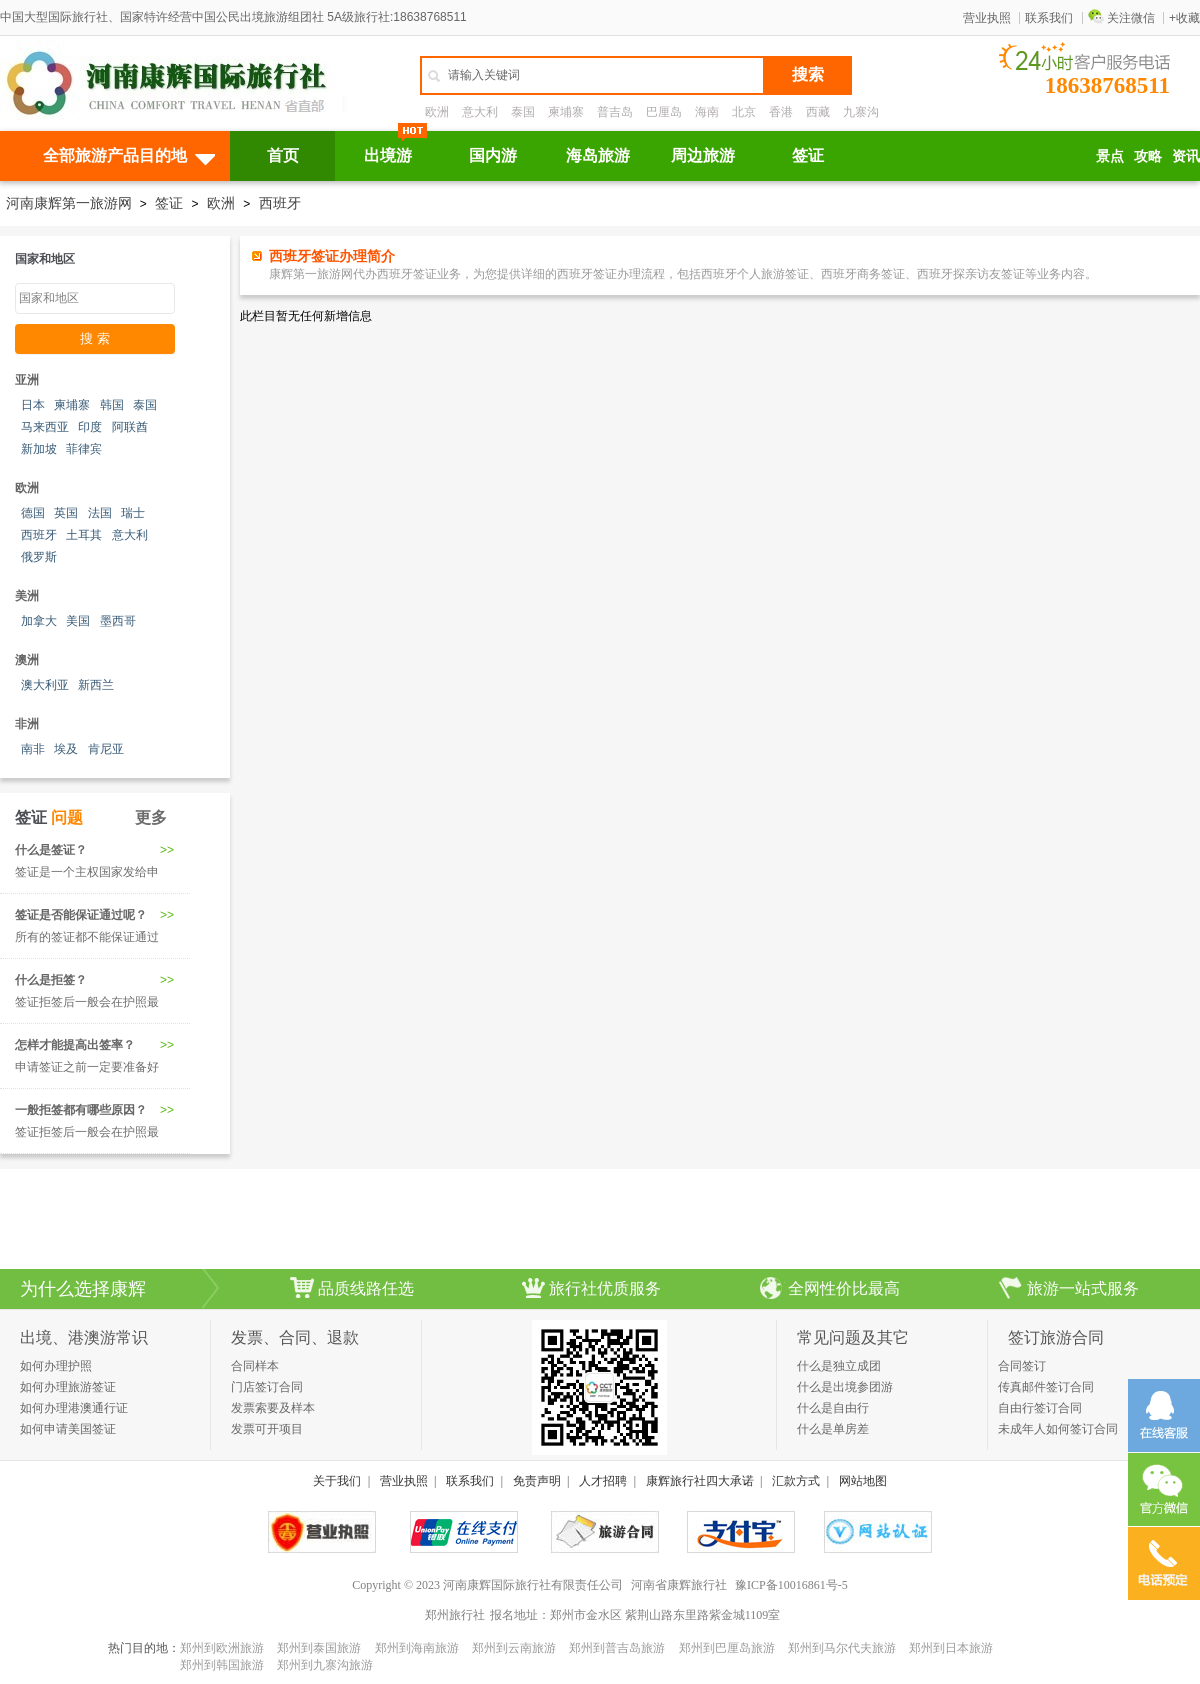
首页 (283, 155)
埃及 (66, 749)
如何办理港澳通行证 (74, 1408)
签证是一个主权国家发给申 (87, 872)
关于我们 (337, 1481)
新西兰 (96, 685)
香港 (781, 112)
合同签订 (1022, 1366)
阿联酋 (130, 427)
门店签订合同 (267, 1387)
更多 (151, 817)
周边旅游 (703, 155)
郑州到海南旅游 (417, 1648)
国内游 (493, 155)
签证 (808, 155)
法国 (100, 513)
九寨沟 (861, 112)
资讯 (1186, 156)
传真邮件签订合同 (1046, 1387)
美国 (78, 621)
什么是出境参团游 (845, 1387)
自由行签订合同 (1040, 1408)
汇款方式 (796, 1481)
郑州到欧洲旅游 (222, 1648)
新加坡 (39, 449)
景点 (1110, 156)
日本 (33, 405)
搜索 (808, 74)
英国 (66, 513)
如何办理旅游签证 (68, 1387)
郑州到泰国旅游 (319, 1648)
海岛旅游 (598, 155)
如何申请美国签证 (68, 1429)
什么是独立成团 (839, 1366)
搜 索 (95, 338)
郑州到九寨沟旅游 (325, 1665)
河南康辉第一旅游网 (69, 203)
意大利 (480, 112)
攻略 (1148, 156)
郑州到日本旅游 (951, 1648)
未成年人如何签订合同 (1058, 1429)
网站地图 (863, 1481)
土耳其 (84, 535)
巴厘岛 (664, 112)
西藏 (818, 112)
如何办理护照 (56, 1366)
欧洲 (437, 112)
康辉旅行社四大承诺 (700, 1481)
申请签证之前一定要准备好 (87, 1067)
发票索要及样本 (273, 1408)
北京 (744, 112)
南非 (33, 749)
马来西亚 (45, 427)
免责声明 (537, 1481)
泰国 (523, 112)
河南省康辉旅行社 (679, 1585)
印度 (90, 427)
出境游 (388, 155)
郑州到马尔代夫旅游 (842, 1648)
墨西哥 (118, 621)
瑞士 (133, 513)
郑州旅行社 (455, 1615)
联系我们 (1049, 18)
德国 (33, 513)
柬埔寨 (566, 112)
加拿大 (39, 621)
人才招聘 (603, 1481)
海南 (707, 112)
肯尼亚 (106, 749)
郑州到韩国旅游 (222, 1665)
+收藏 (1184, 18)
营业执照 (987, 18)
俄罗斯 (39, 557)
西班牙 (280, 203)
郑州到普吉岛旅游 (617, 1648)
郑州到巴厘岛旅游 (727, 1648)
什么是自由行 (833, 1408)
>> (167, 850)
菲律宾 (84, 449)
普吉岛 (615, 112)
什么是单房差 (833, 1429)
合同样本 (255, 1366)
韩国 (112, 405)
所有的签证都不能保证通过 (87, 937)
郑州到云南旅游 (514, 1648)
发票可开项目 (267, 1429)
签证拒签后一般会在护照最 (87, 1002)
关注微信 (1121, 18)
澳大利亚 (45, 685)
